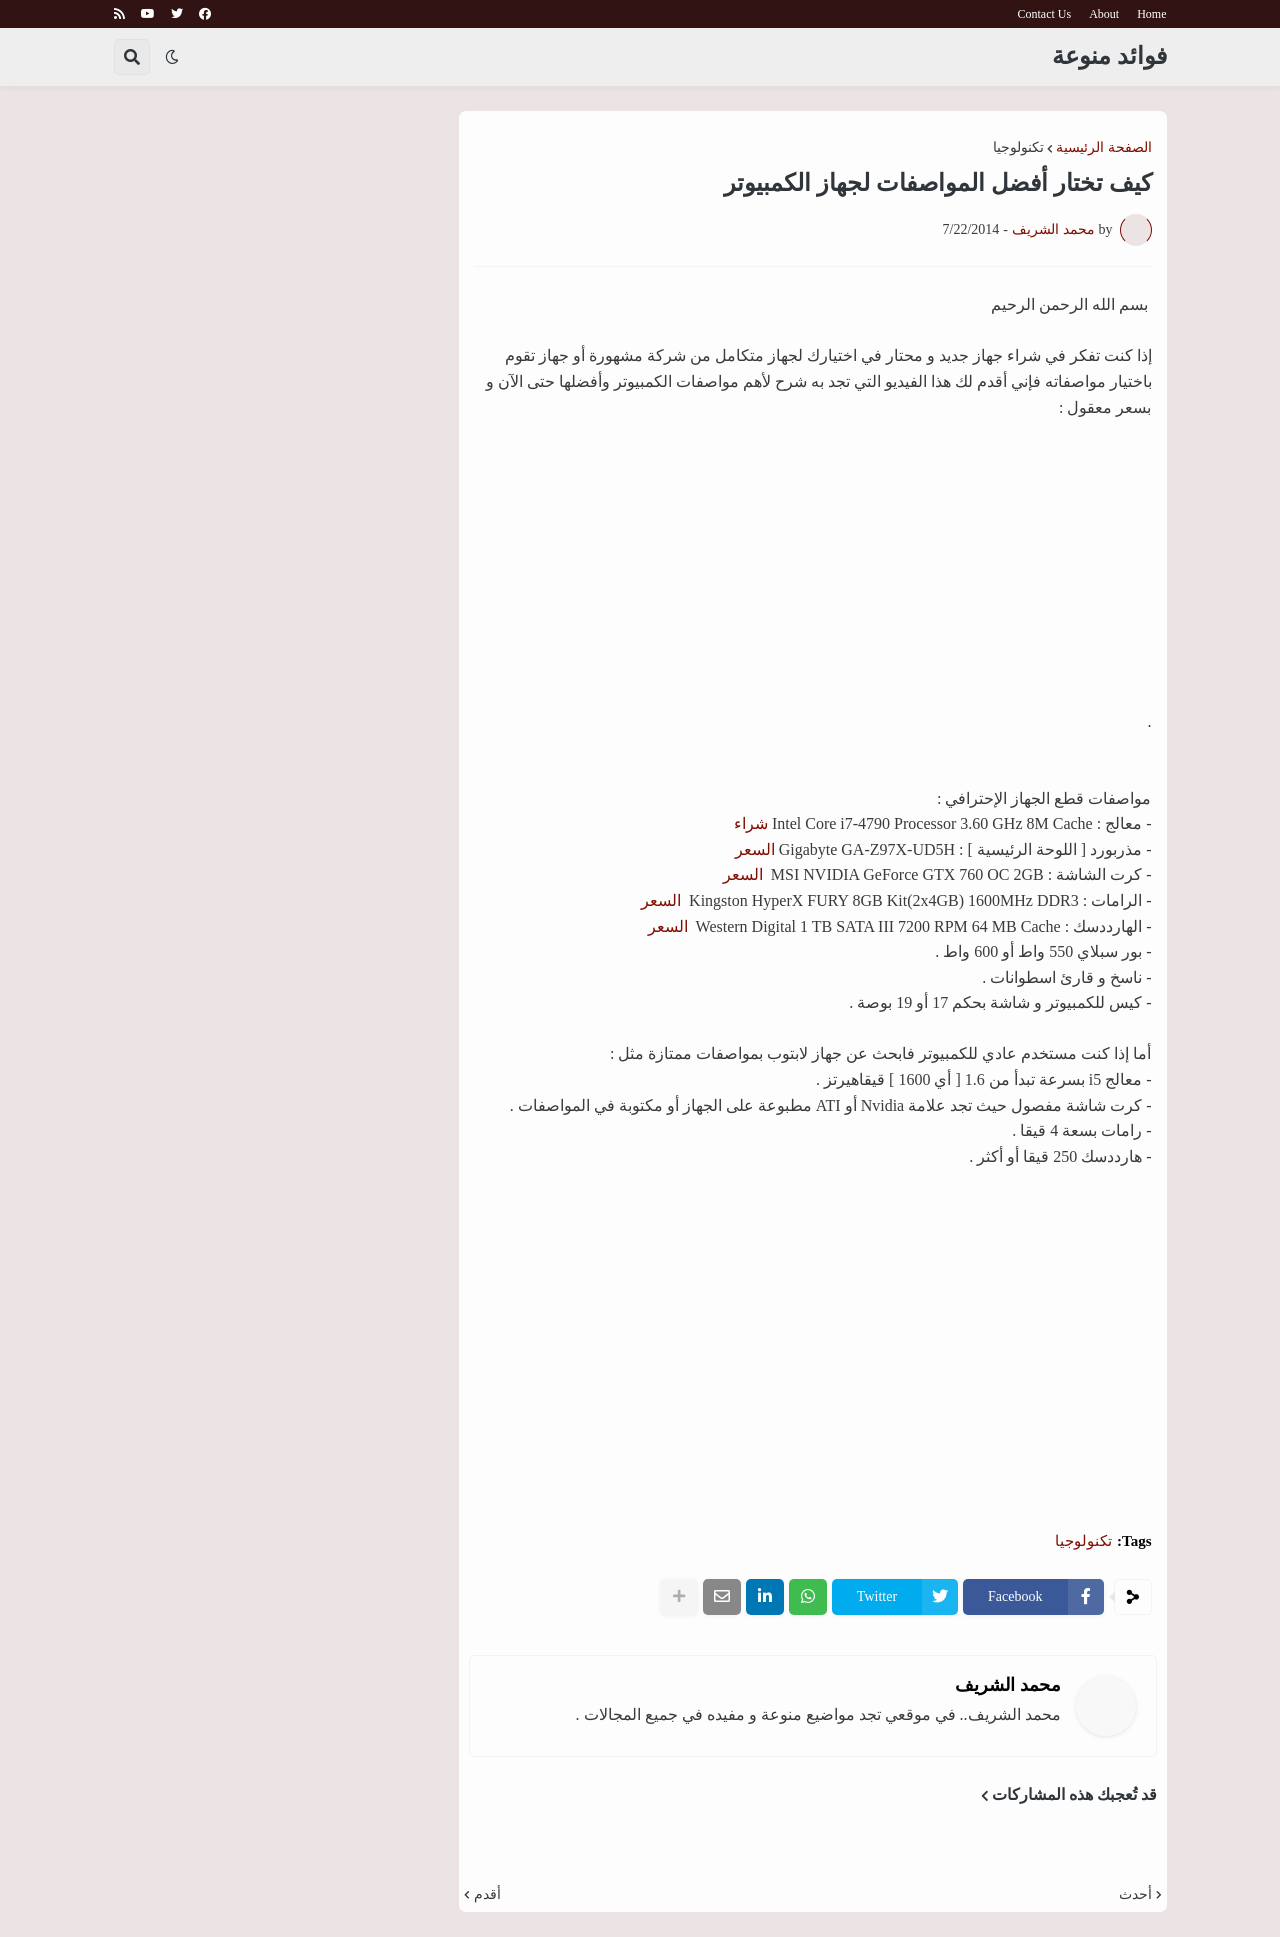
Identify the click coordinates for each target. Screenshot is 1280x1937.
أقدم (487, 1895)
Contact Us (1045, 14)
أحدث (1135, 1895)
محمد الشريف (1008, 1685)
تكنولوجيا (1018, 148)
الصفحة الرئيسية (1104, 148)
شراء (751, 823)
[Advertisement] (813, 1371)
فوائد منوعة (1109, 56)
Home (1151, 14)
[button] (172, 57)
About (1104, 14)
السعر (755, 849)
